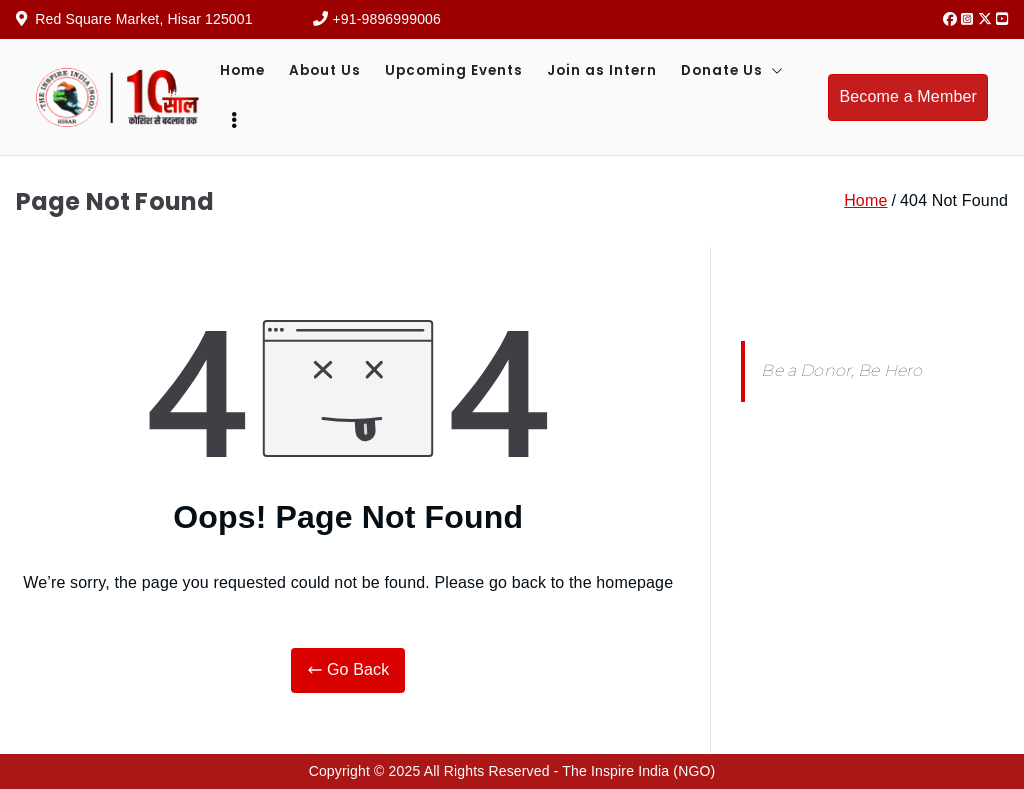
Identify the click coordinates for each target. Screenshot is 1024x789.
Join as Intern (602, 70)
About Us (325, 70)
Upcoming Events (454, 70)
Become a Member (908, 96)
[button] (773, 71)
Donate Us (732, 71)
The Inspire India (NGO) (638, 771)
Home (242, 70)
